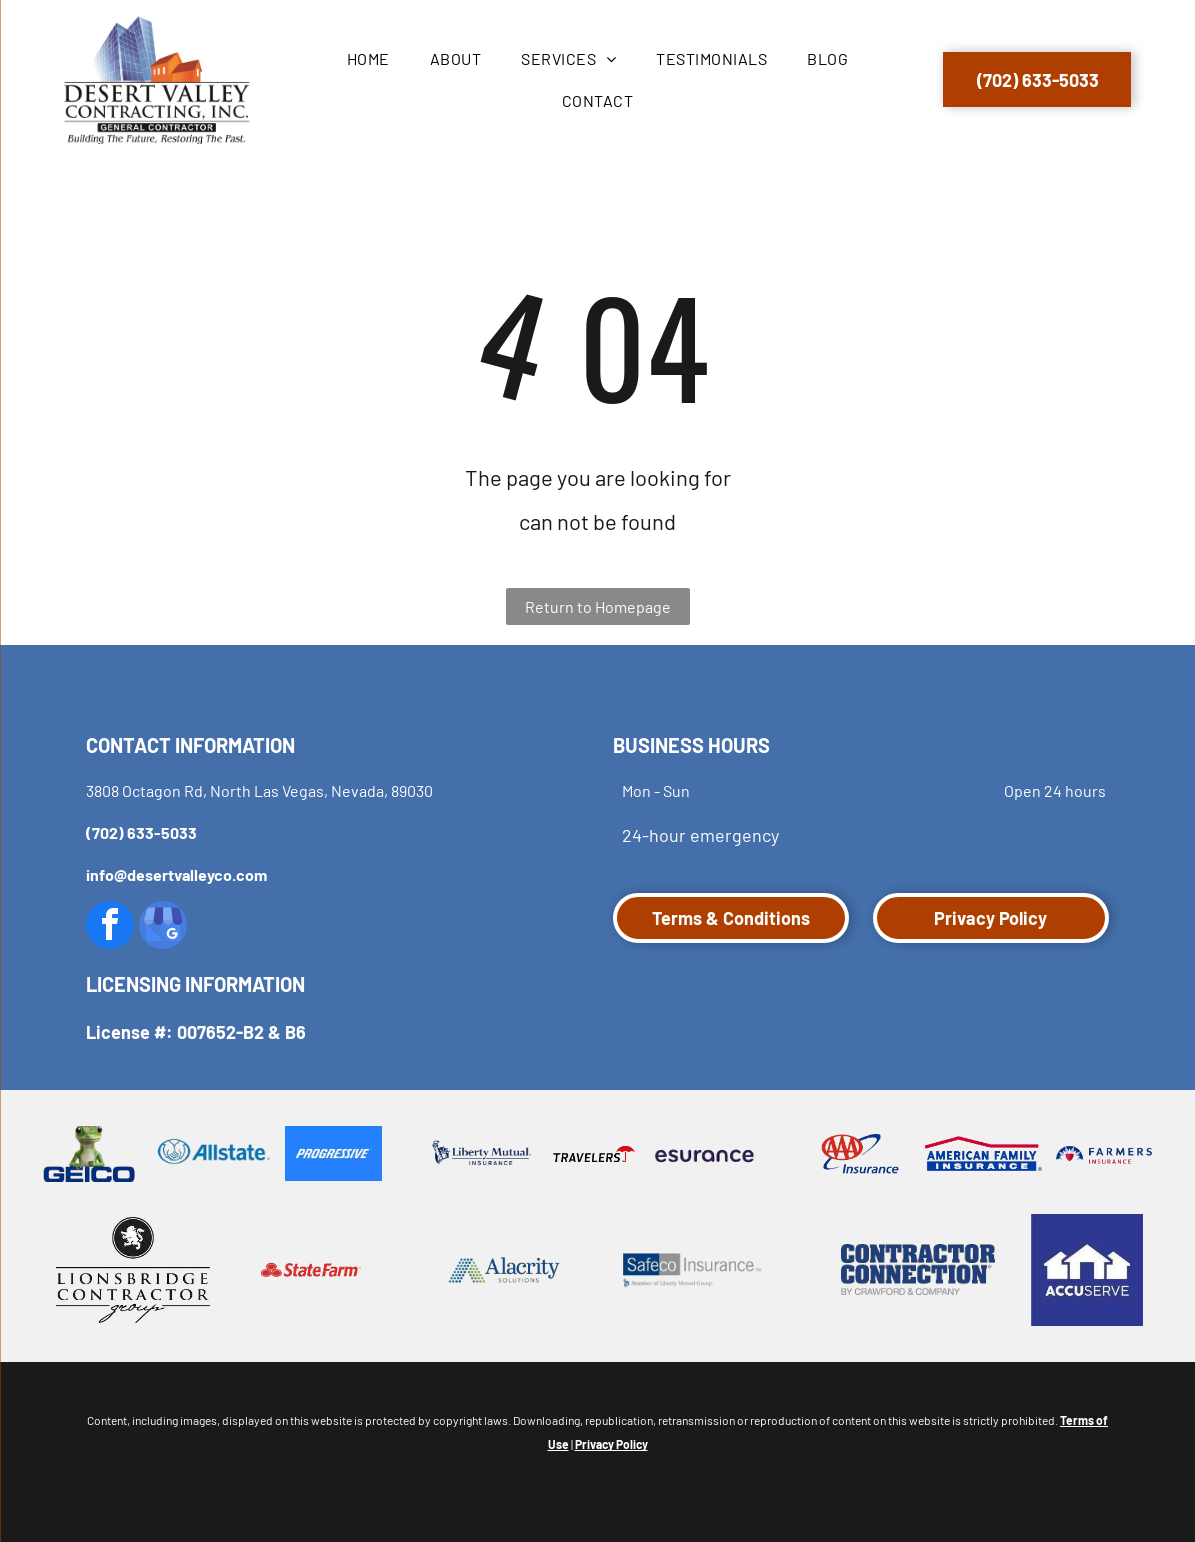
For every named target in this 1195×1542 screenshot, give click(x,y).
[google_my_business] (163, 927)
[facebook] (110, 927)
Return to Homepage (598, 606)
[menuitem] (368, 58)
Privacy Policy (611, 1444)
